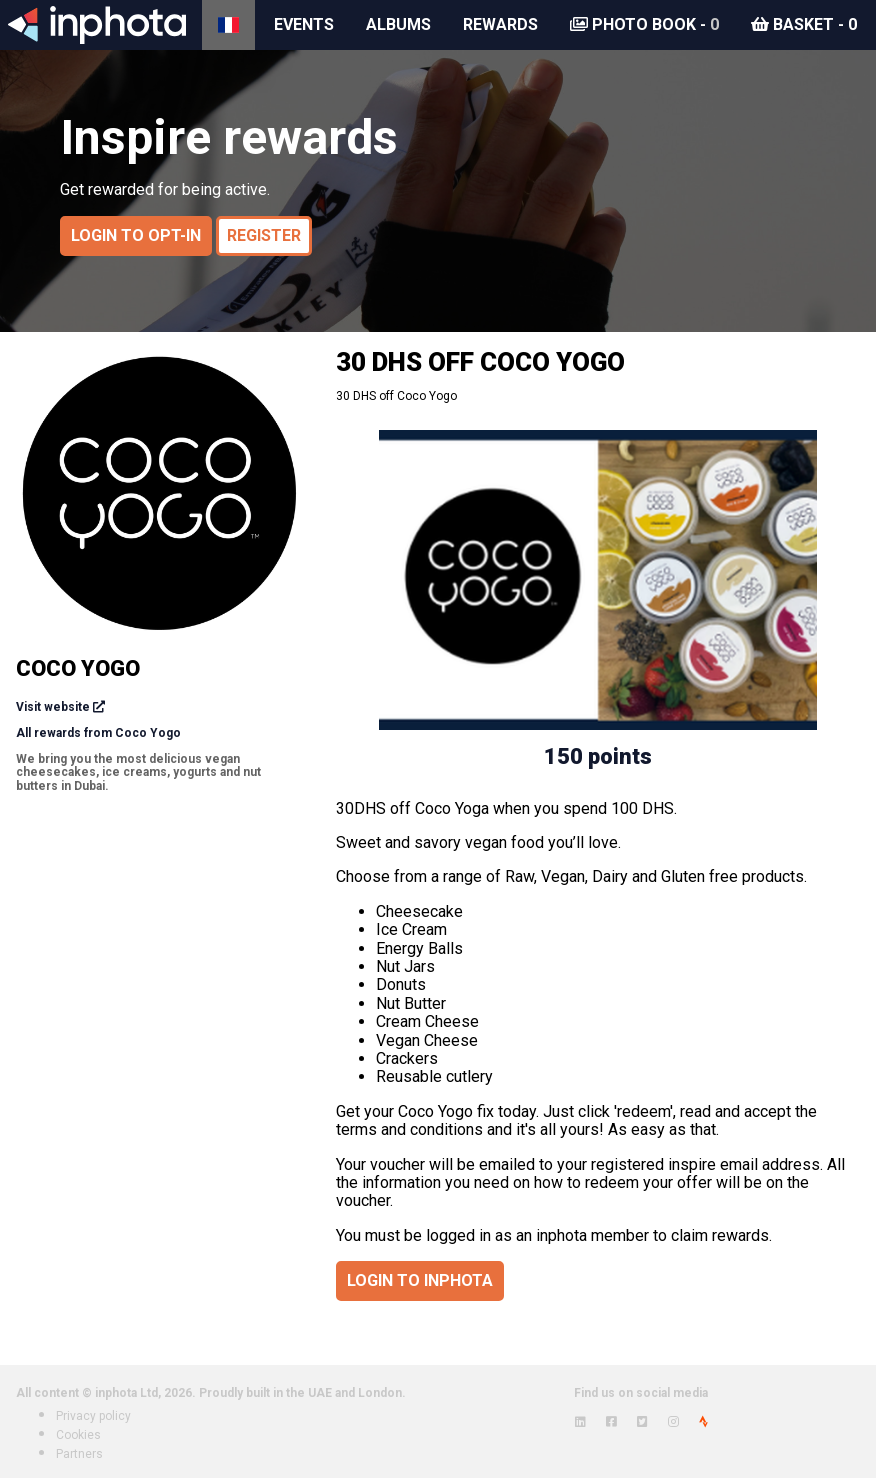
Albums (398, 24)
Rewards (500, 24)
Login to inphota (420, 1280)
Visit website (53, 707)
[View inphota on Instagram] (673, 1422)
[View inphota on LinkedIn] (580, 1422)
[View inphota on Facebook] (611, 1422)
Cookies (78, 1435)
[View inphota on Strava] (703, 1422)
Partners (79, 1454)
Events (304, 24)
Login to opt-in (136, 235)
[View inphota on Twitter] (642, 1422)
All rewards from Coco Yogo (98, 733)
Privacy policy (93, 1416)
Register (264, 235)
